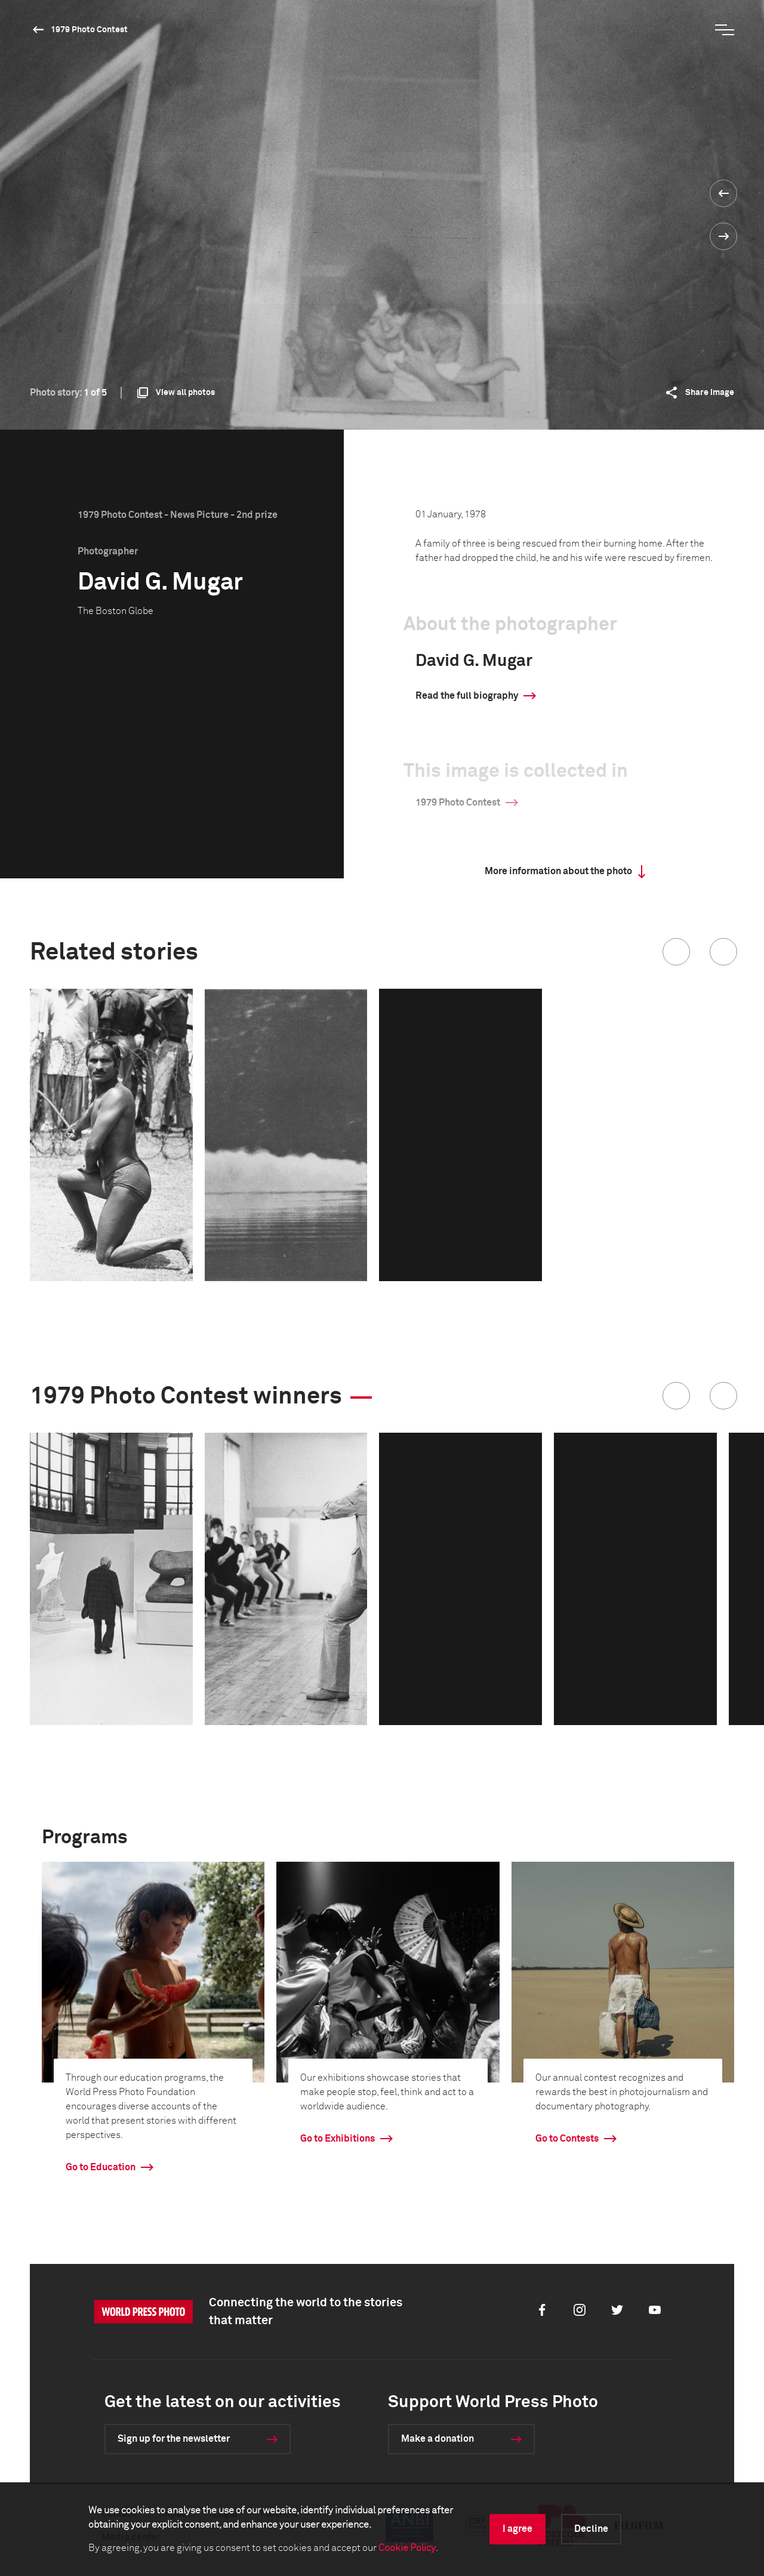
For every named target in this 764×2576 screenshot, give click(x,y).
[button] (676, 951)
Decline (591, 2529)
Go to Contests (567, 2138)
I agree (517, 2529)
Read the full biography (466, 696)
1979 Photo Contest (89, 30)
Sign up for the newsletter (174, 2439)
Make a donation (437, 2439)
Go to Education (100, 2167)
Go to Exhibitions (337, 2138)
